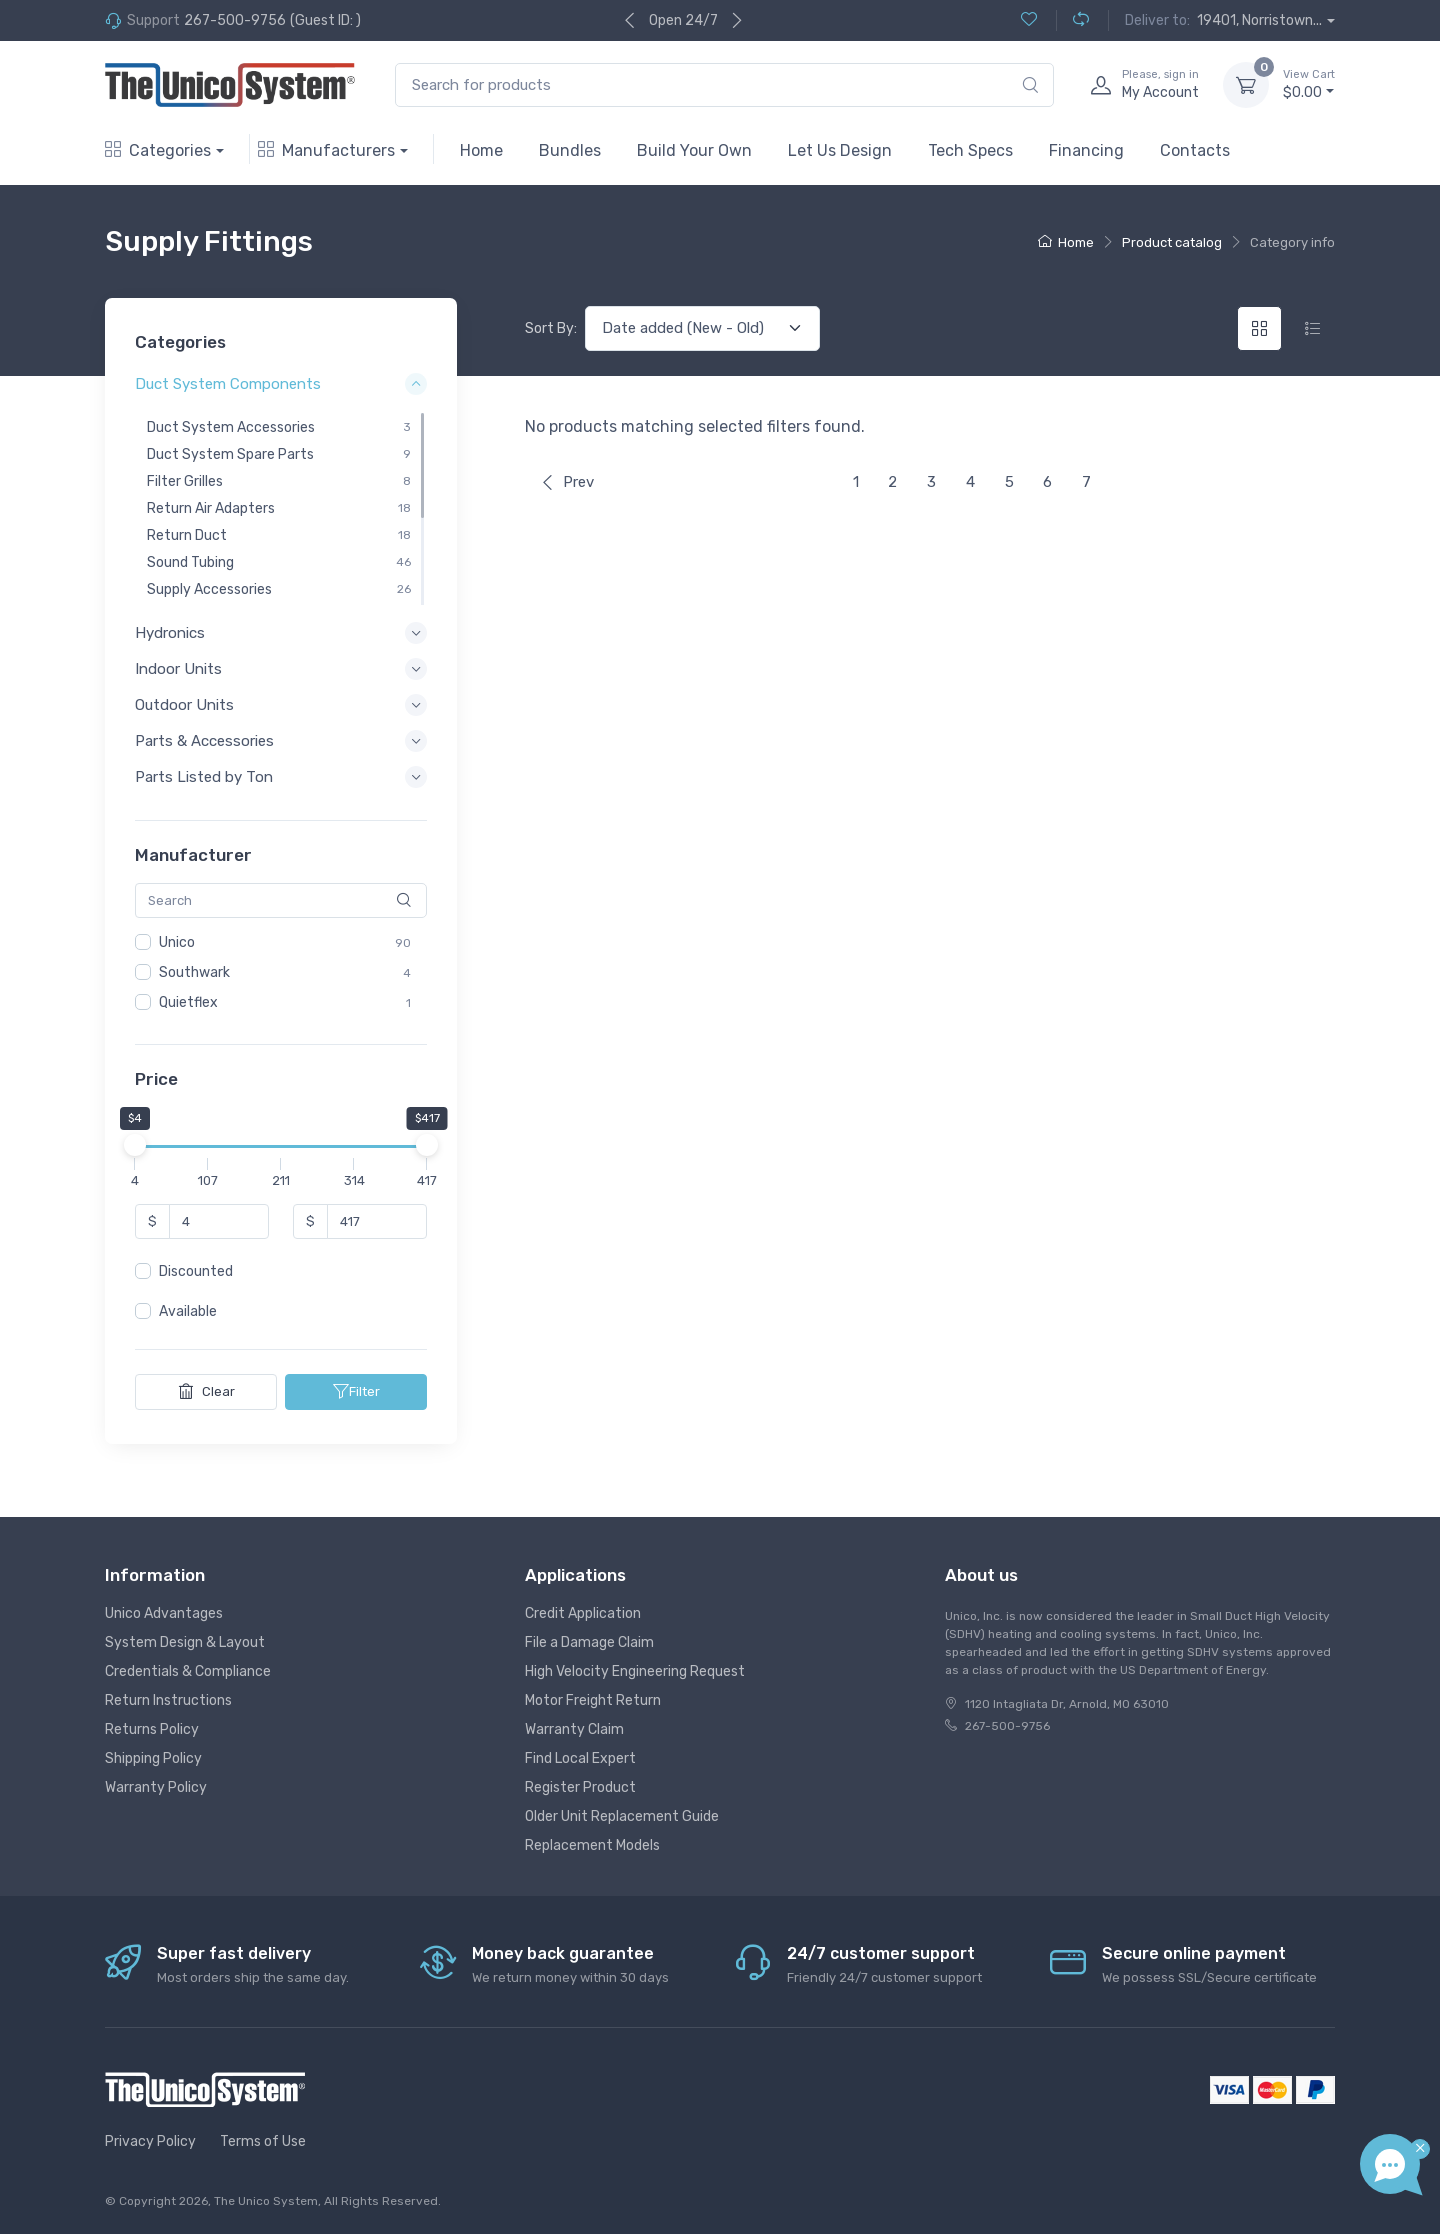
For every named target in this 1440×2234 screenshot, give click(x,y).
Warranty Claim (574, 1729)
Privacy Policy (150, 2141)
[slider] (135, 1146)
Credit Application (583, 1613)
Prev (567, 482)
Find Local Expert (580, 1758)
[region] (281, 509)
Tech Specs (970, 150)
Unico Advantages (164, 1613)
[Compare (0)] (1072, 20)
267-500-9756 (235, 20)
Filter (356, 1392)
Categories (158, 150)
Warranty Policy (156, 1787)
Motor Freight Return (593, 1700)
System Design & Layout (185, 1642)
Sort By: (551, 328)
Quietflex (188, 1002)
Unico (177, 942)
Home (481, 150)
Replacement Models (592, 1845)
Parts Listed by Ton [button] (204, 778)
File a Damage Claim (589, 1642)
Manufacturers (326, 150)
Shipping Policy (153, 1758)
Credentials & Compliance (188, 1671)
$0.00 (1309, 84)
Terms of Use (263, 2141)
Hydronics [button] (170, 633)
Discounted (196, 1272)
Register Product (580, 1787)
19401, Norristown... (1259, 20)
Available (188, 1312)
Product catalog (1172, 242)
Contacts (1195, 150)
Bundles (570, 150)
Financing (1086, 150)
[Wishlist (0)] (1029, 20)
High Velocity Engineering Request (635, 1671)
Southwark (194, 972)
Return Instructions (168, 1700)
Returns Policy (152, 1729)
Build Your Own (694, 150)
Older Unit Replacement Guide (622, 1816)
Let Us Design (840, 150)
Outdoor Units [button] (184, 705)
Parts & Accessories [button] (204, 741)
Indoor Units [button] (178, 669)
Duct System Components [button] (228, 385)
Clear (206, 1392)
